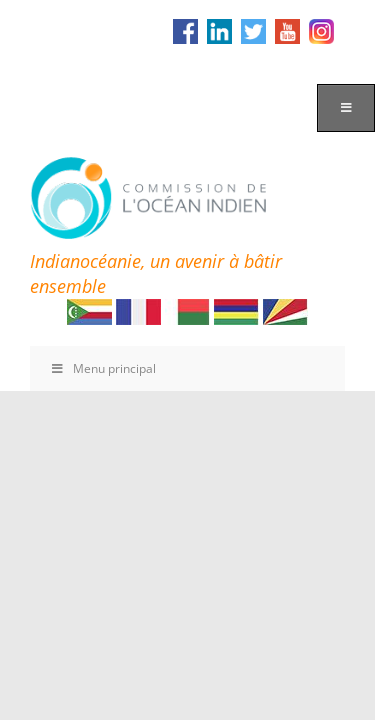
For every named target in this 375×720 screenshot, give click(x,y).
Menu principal (103, 368)
